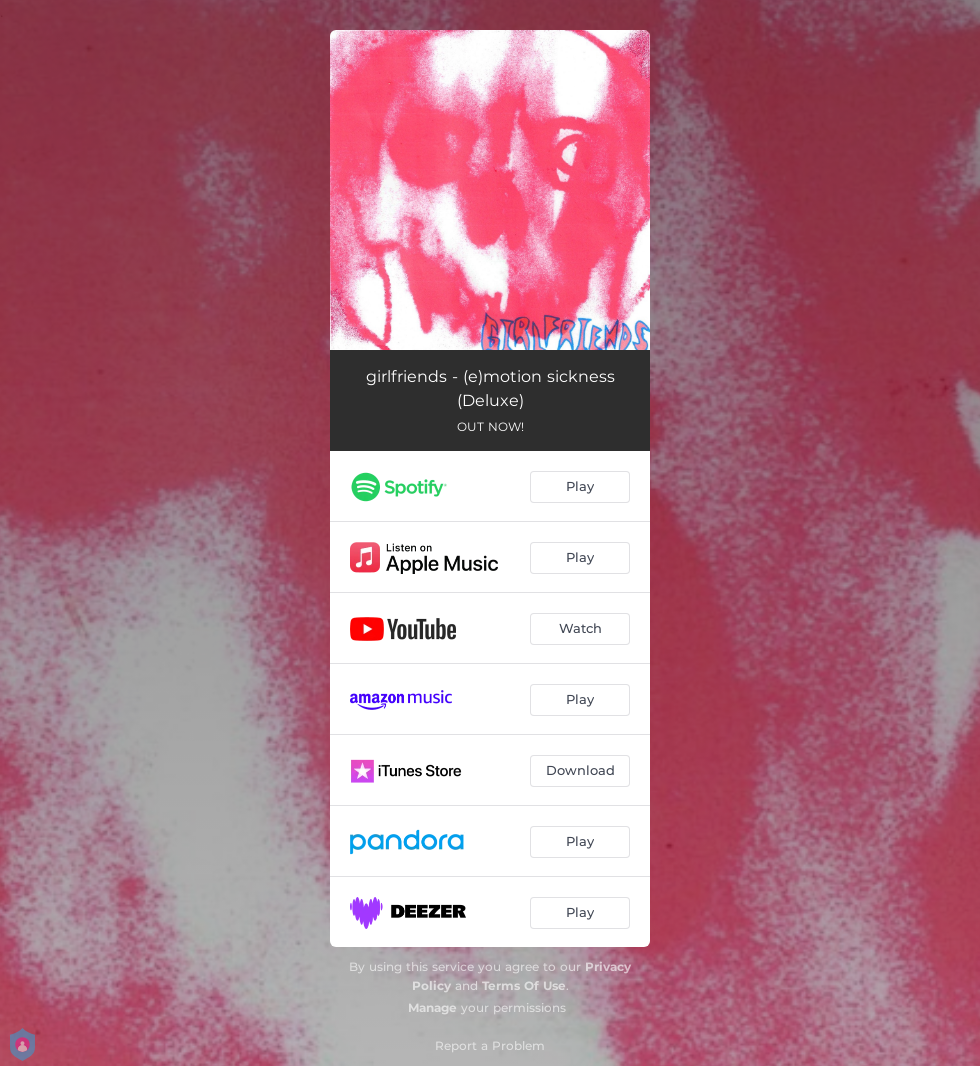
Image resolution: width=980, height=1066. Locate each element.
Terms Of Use (524, 985)
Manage (432, 1007)
